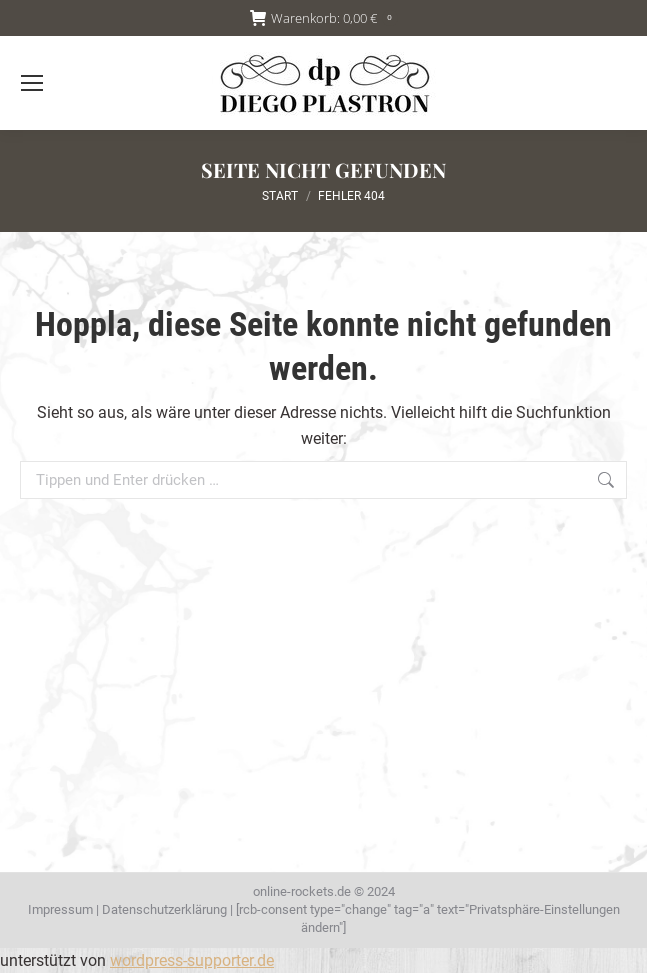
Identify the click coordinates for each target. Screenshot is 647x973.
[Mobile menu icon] (32, 83)
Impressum (60, 909)
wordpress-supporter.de (192, 960)
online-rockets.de (302, 891)
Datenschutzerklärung (164, 909)
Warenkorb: (324, 18)
